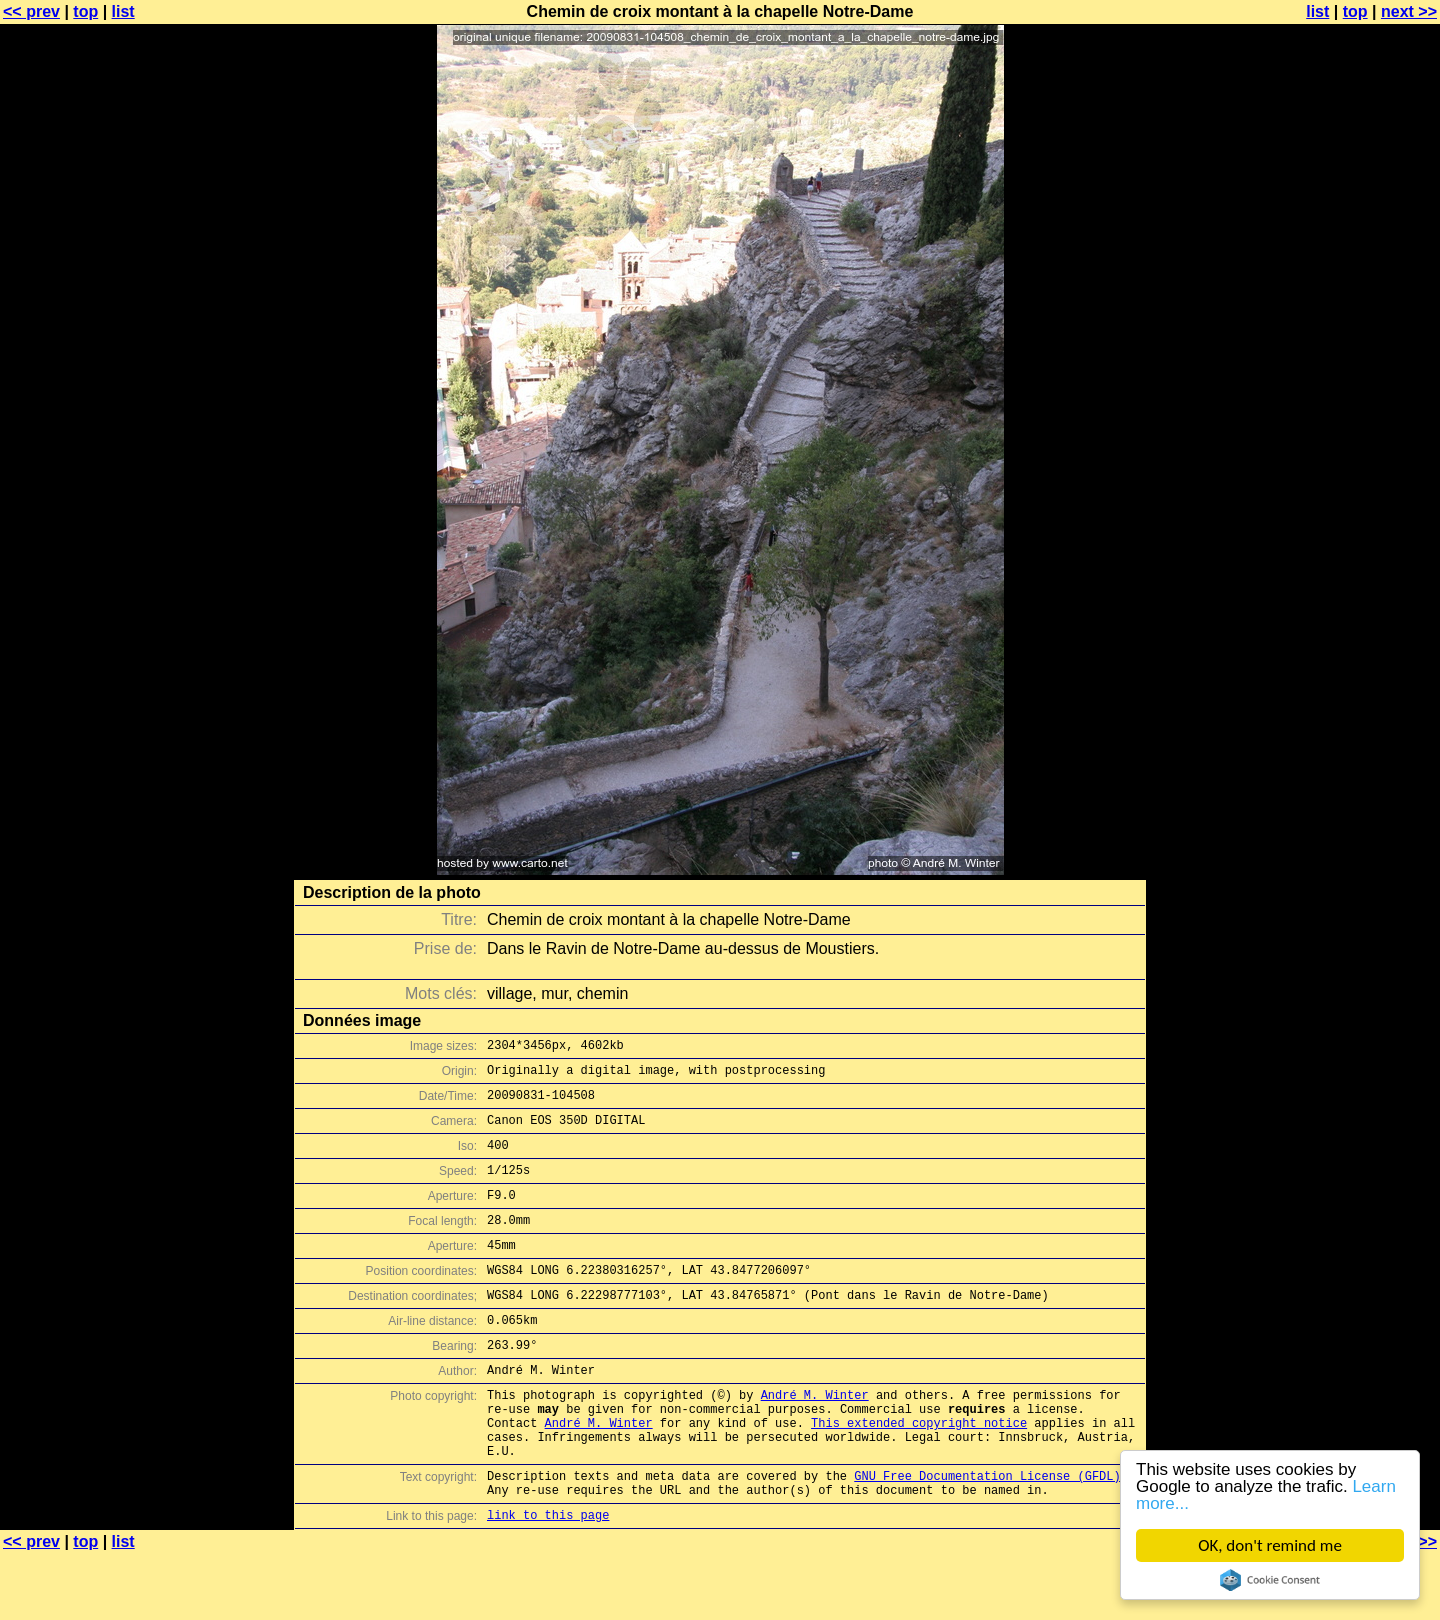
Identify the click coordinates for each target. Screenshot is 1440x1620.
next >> (1409, 11)
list (123, 11)
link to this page (548, 1580)
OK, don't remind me (1270, 1545)
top (85, 11)
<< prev (31, 11)
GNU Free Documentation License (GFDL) (987, 1535)
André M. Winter (815, 1439)
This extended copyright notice (919, 1473)
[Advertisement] (1359, 495)
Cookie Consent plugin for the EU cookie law (1270, 1580)
